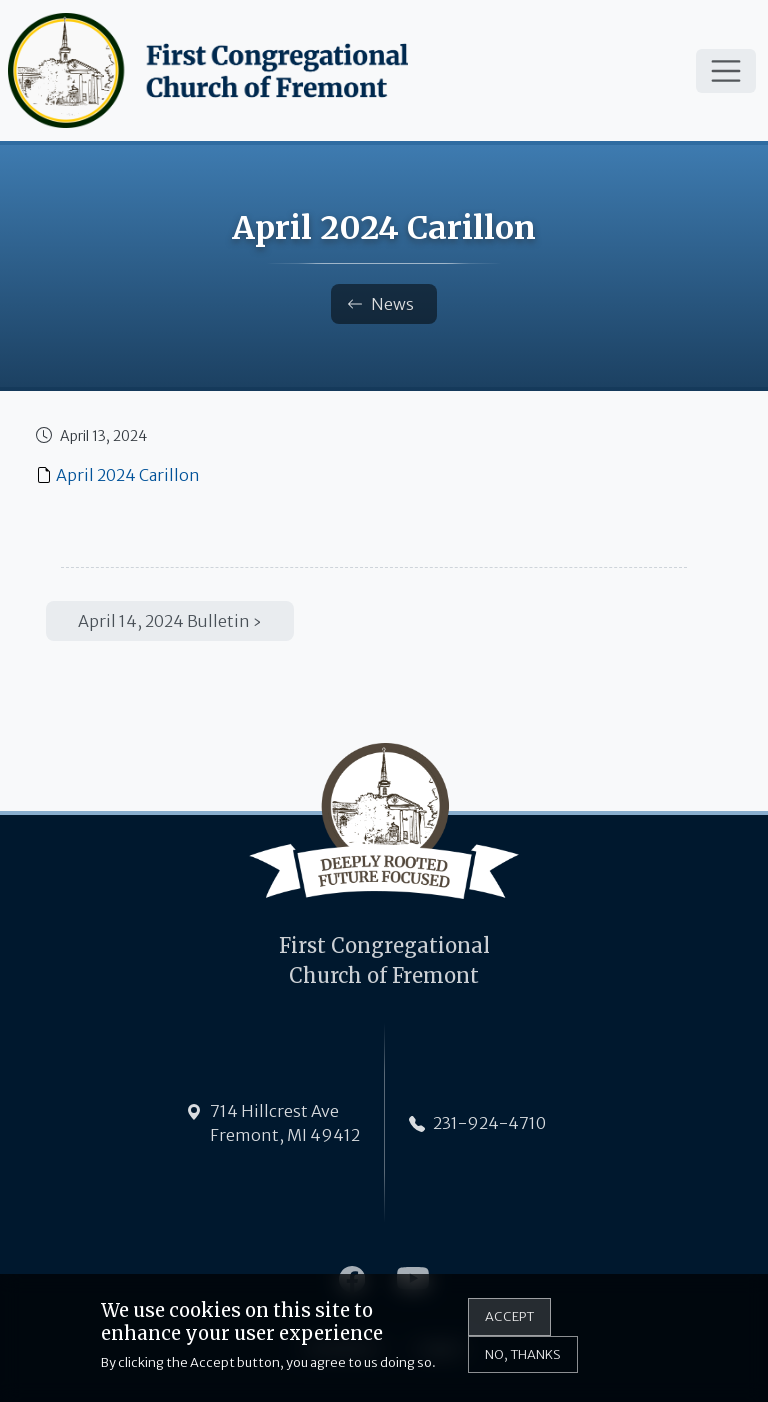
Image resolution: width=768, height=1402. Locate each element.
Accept (509, 1323)
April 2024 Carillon (128, 475)
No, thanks (523, 1360)
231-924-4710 (489, 1123)
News (380, 304)
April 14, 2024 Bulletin (164, 621)
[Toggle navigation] (726, 71)
